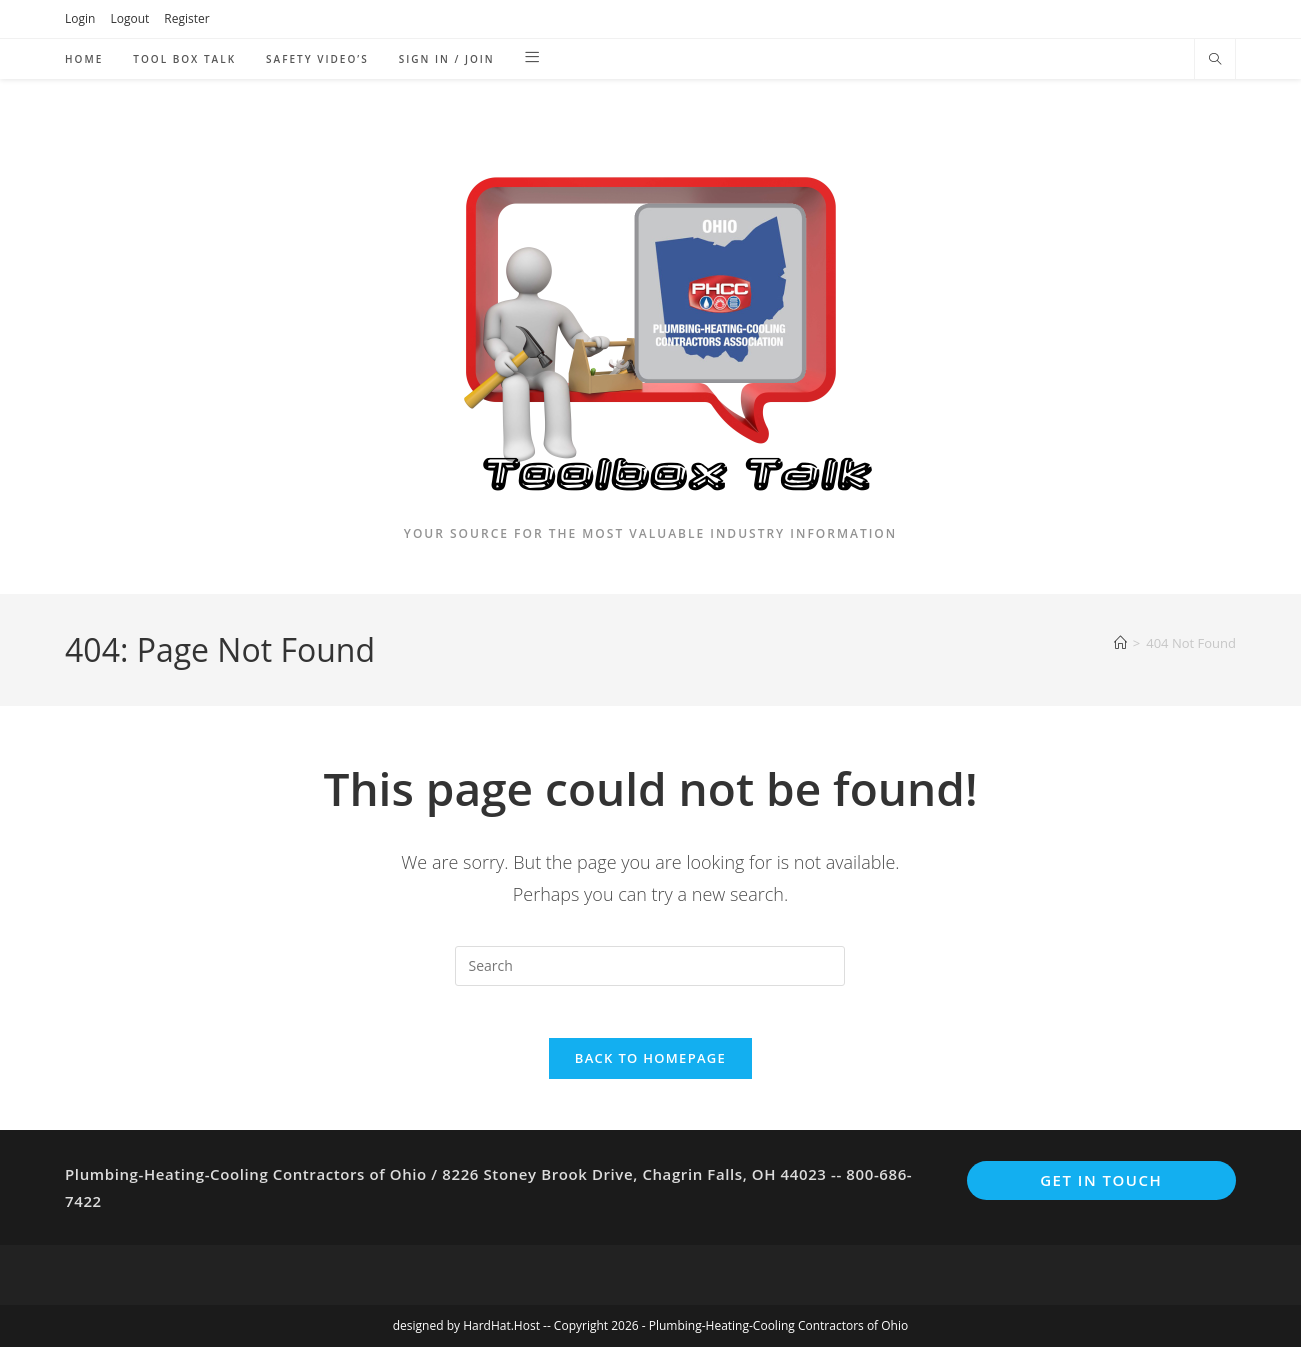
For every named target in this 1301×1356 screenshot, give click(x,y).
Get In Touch (1101, 1189)
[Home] (1120, 643)
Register (186, 18)
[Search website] (1215, 60)
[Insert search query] (650, 966)
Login (80, 18)
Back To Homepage (650, 1067)
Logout (129, 18)
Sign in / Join (447, 59)
